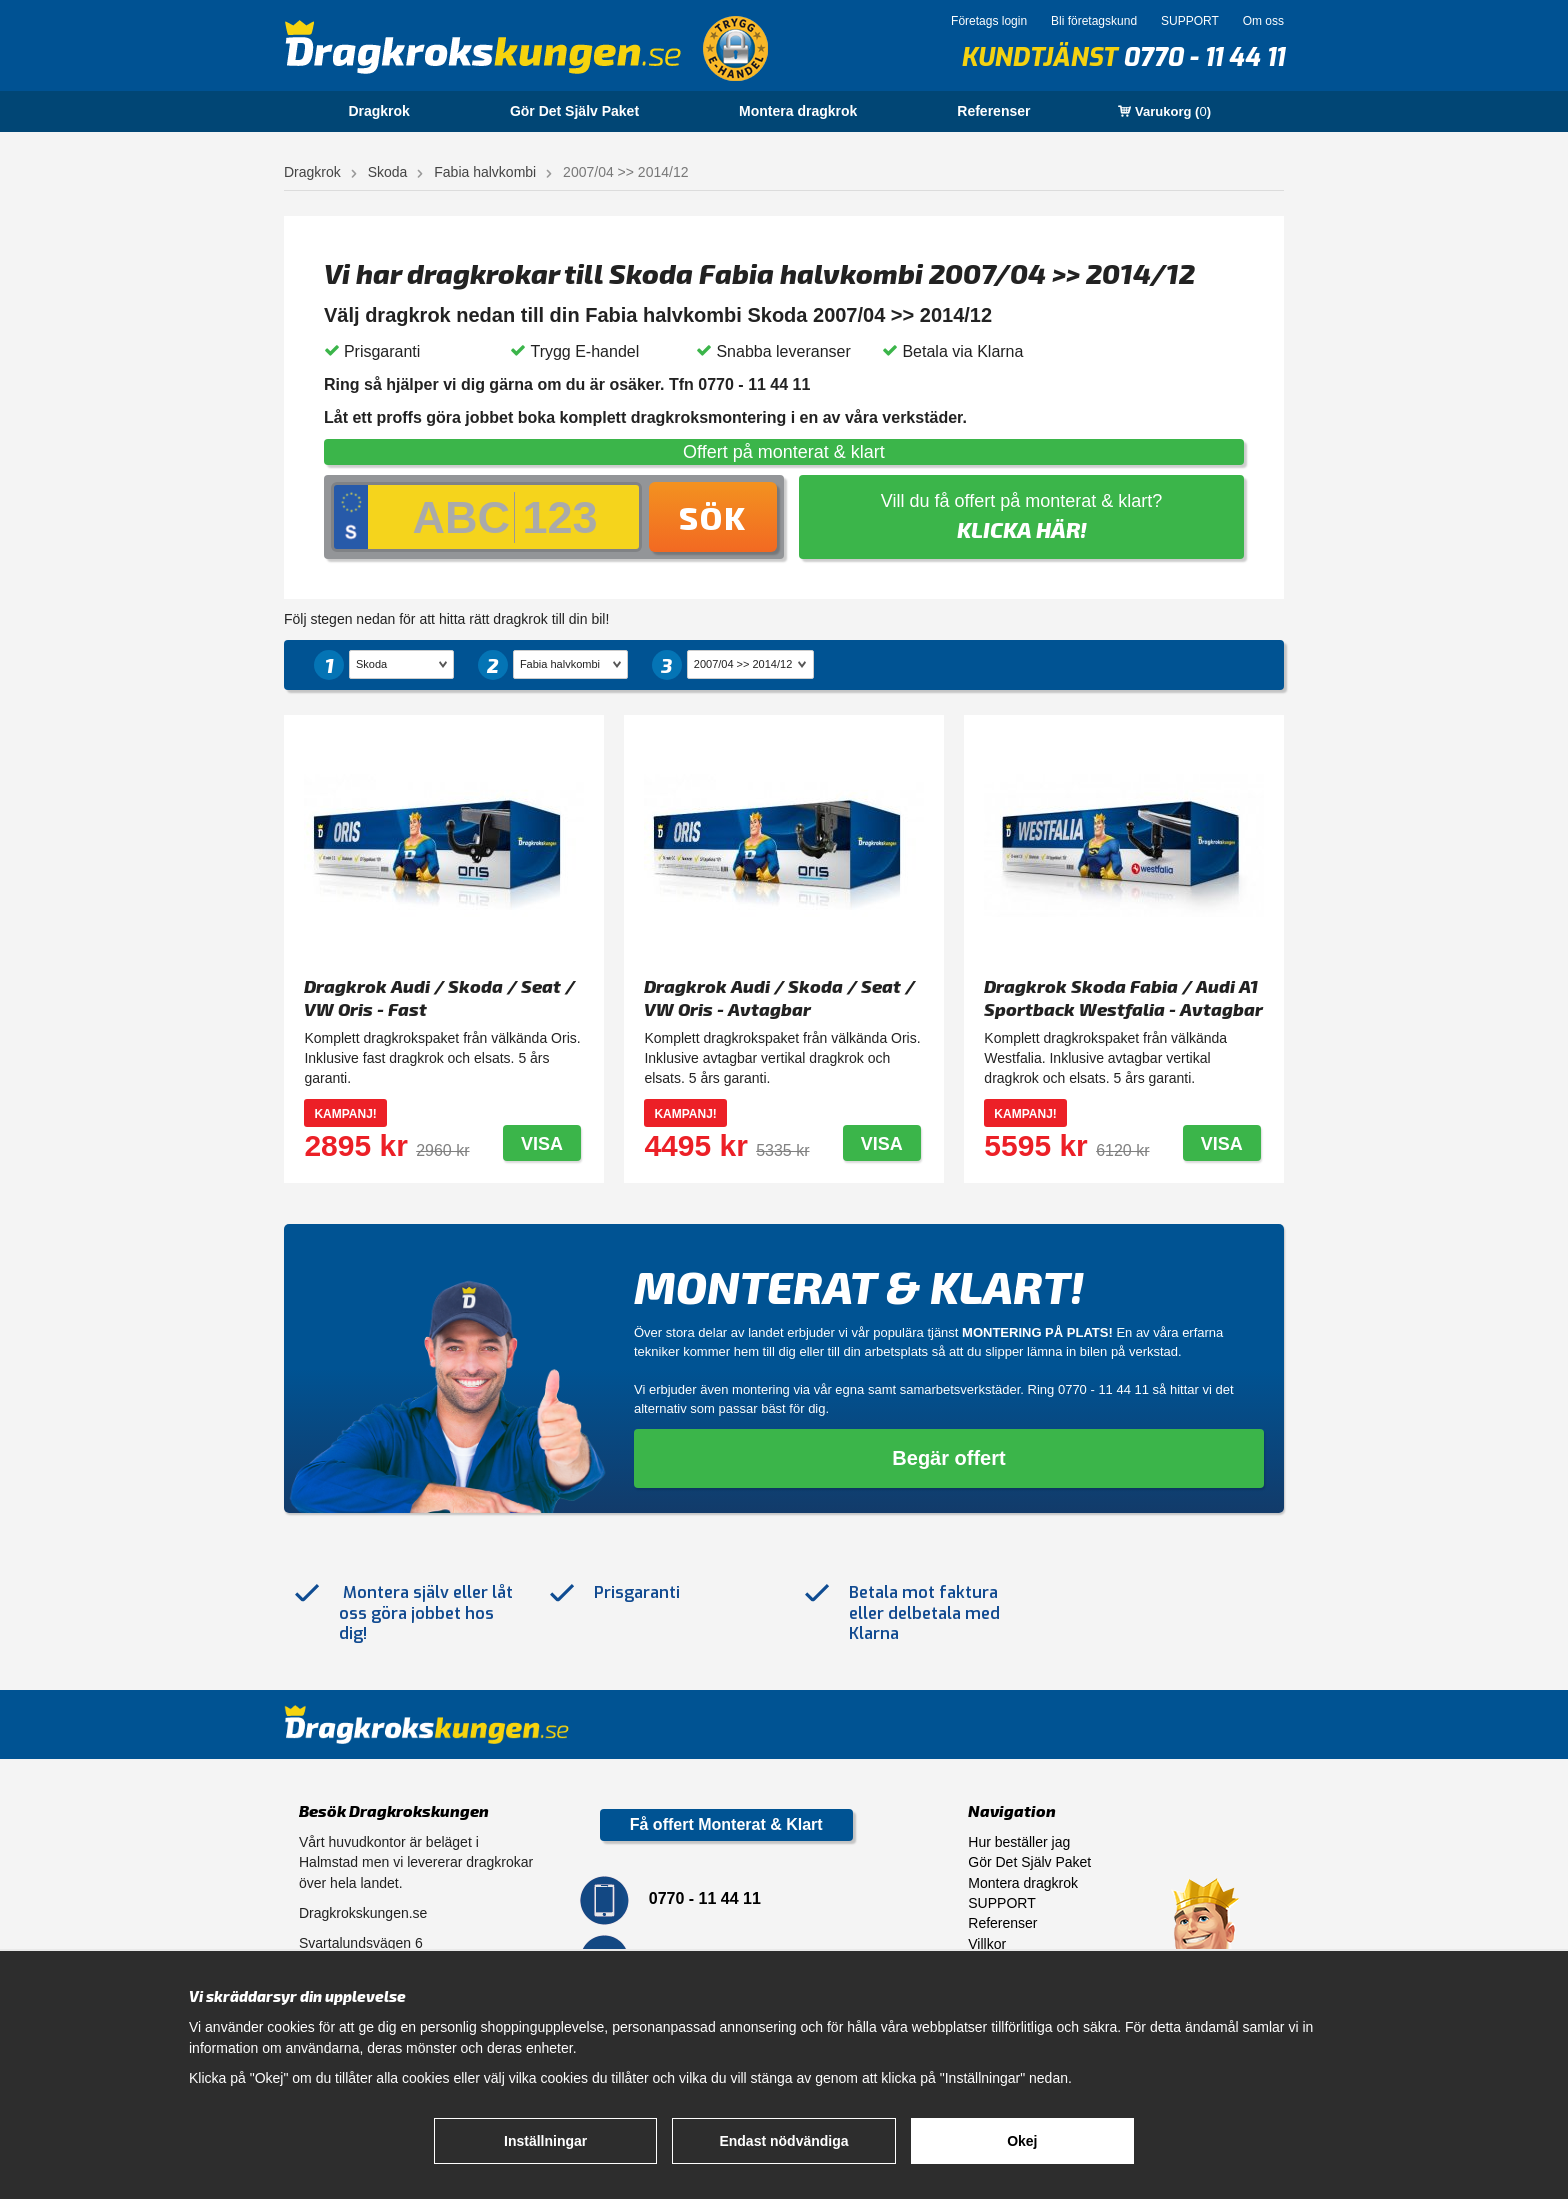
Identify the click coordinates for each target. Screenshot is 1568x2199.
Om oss (1263, 21)
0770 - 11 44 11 (1203, 57)
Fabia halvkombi (485, 172)
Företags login (989, 21)
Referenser (993, 111)
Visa (542, 1144)
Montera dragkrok (798, 111)
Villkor (987, 1944)
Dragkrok (378, 111)
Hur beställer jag (1019, 1842)
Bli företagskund (1094, 21)
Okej (1022, 2141)
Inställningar (545, 2141)
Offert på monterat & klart (784, 452)
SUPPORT (1190, 21)
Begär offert (948, 1458)
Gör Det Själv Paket (574, 111)
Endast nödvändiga (783, 2141)
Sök (713, 517)
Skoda (388, 172)
